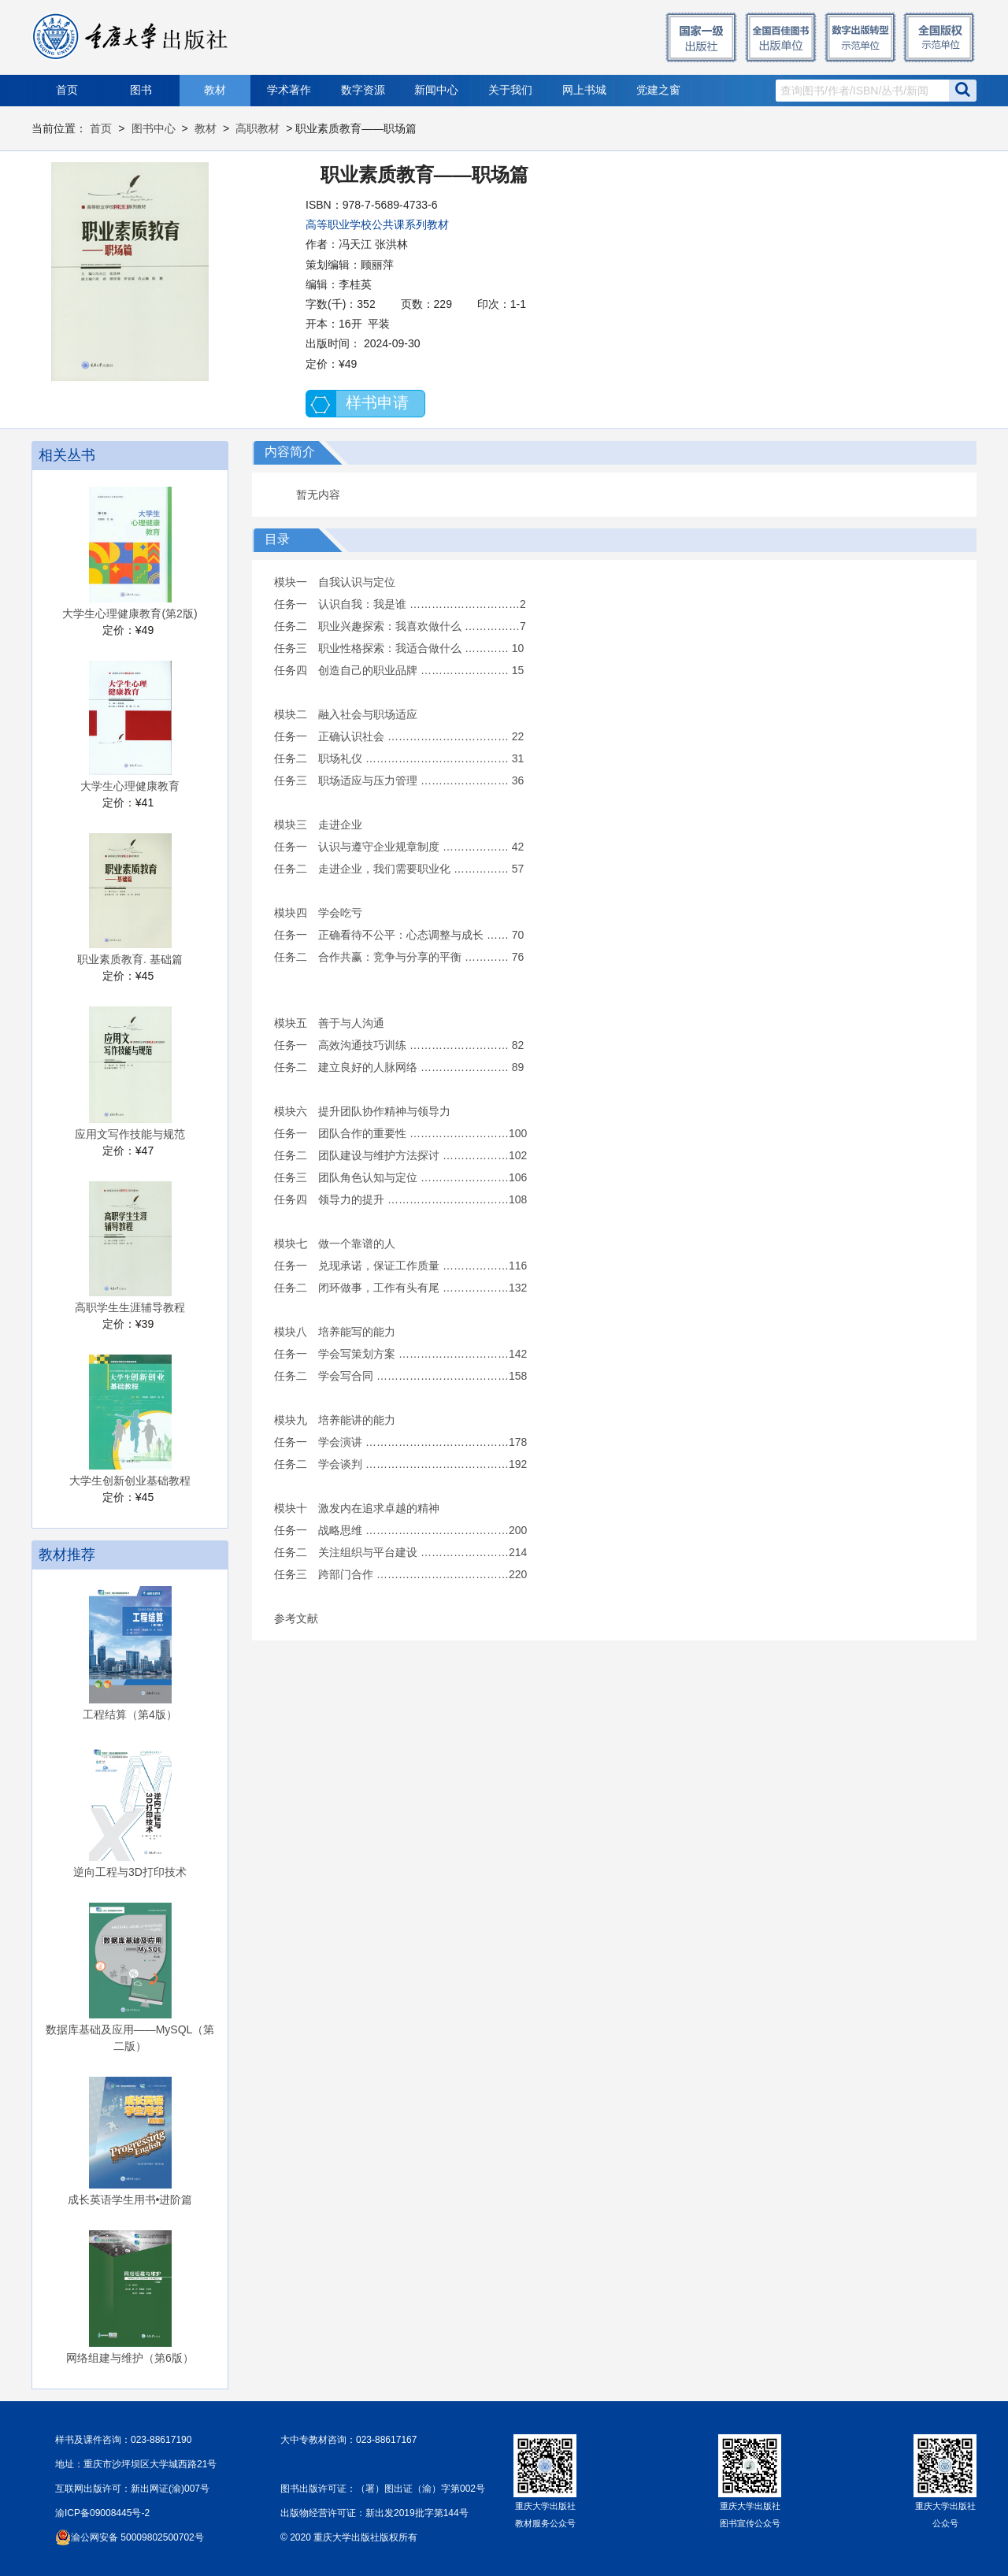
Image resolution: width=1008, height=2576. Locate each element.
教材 (215, 90)
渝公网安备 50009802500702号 (137, 2537)
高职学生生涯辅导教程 (130, 1307)
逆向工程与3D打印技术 (130, 1872)
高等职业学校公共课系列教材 (377, 224)
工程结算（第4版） (130, 1714)
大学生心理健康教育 (130, 786)
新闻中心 (436, 90)
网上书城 (584, 90)
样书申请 (377, 402)
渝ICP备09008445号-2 (102, 2513)
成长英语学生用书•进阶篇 (130, 2199)
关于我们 (510, 90)
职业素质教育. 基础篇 (130, 959)
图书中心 (154, 128)
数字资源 (363, 90)
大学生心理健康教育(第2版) (129, 613)
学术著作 (289, 90)
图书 (141, 90)
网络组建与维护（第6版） (130, 2358)
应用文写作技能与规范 (130, 1134)
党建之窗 (658, 90)
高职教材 (257, 128)
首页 (67, 90)
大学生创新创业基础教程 (130, 1480)
